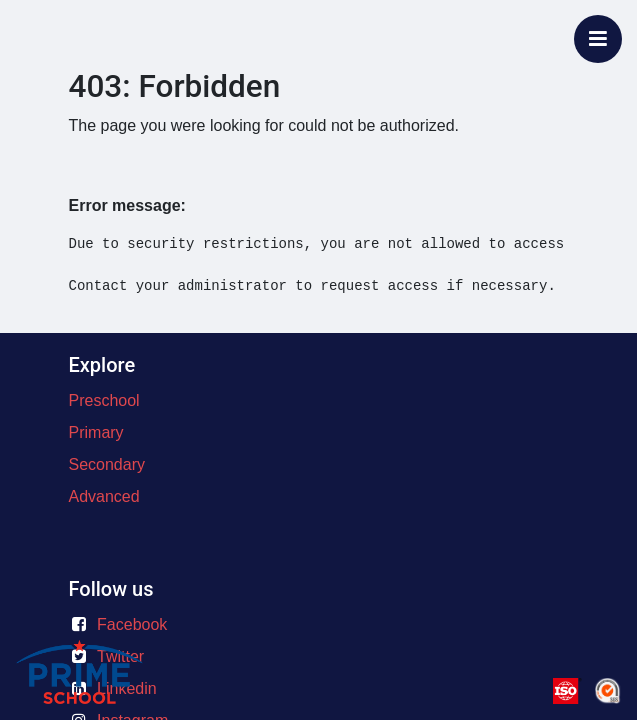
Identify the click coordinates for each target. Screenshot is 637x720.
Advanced (104, 496)
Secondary (107, 464)
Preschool (104, 400)
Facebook (132, 624)
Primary (96, 432)
